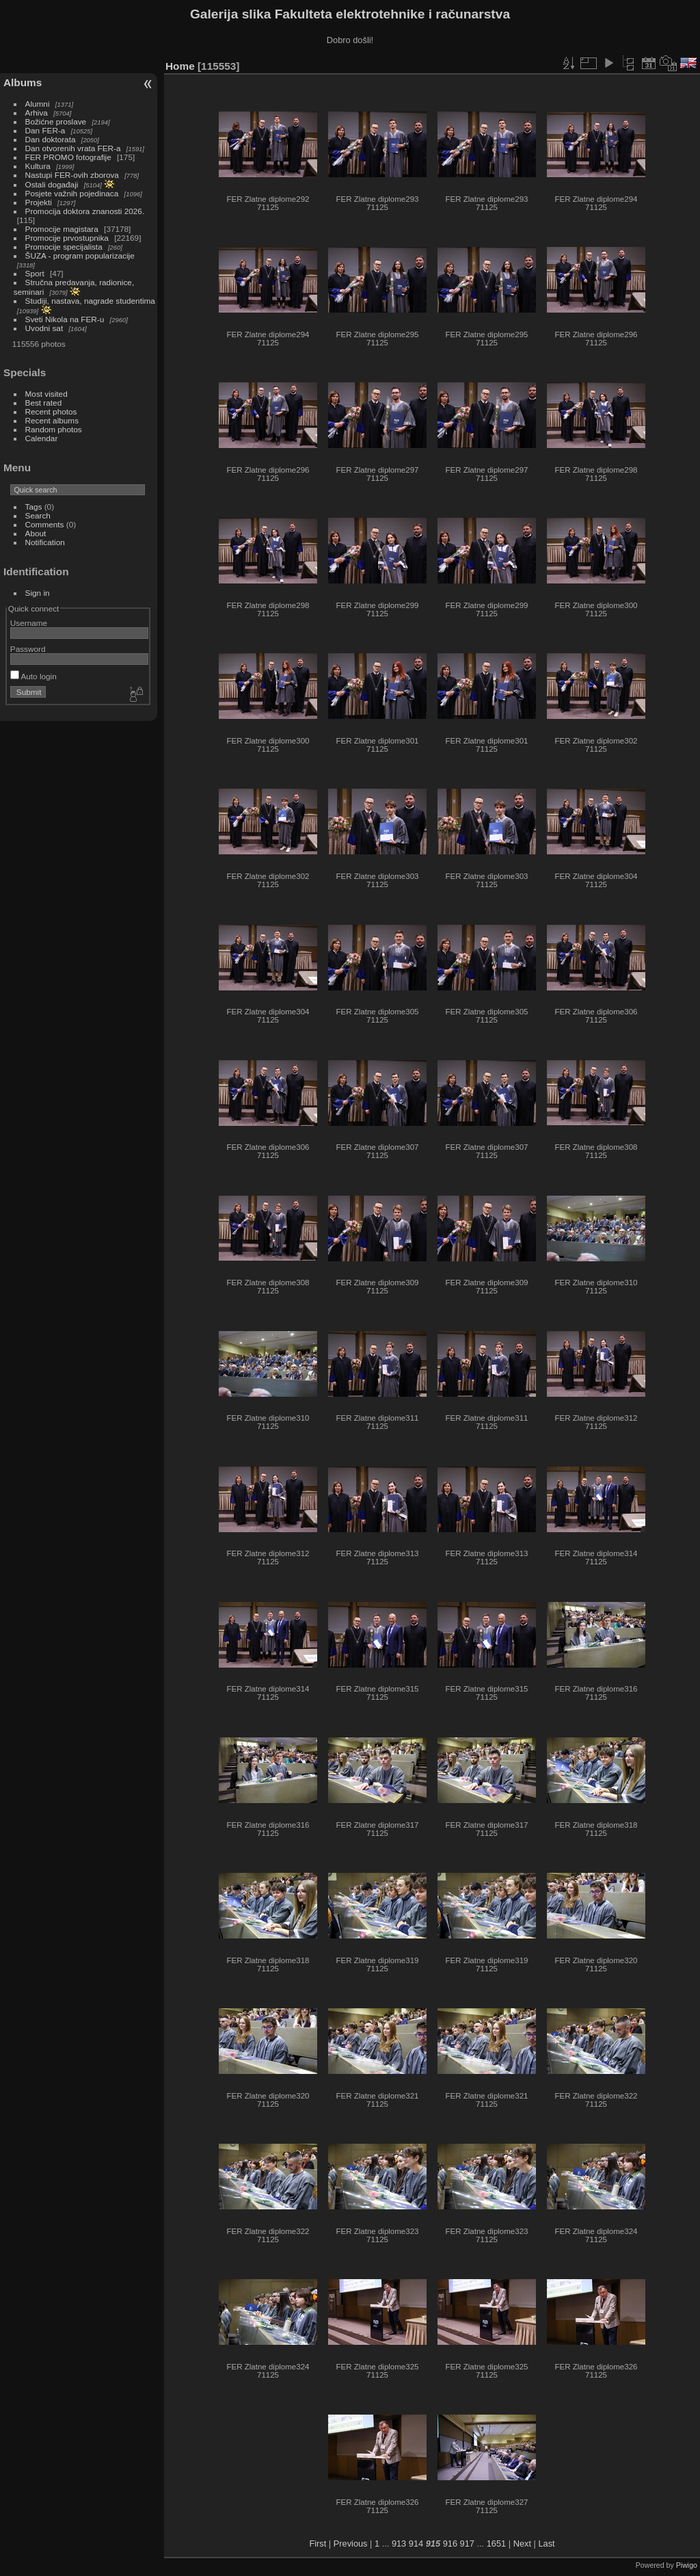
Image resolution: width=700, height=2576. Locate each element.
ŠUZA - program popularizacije (80, 255)
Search (38, 515)
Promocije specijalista (64, 246)
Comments (44, 524)
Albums (22, 82)
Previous (351, 2543)
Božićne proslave (56, 121)
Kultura (38, 165)
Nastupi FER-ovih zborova (72, 174)
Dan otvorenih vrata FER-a (73, 148)
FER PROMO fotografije (68, 157)
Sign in (37, 592)
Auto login (33, 676)
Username (28, 622)
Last (546, 2543)
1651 (496, 2543)
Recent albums (52, 420)
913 (399, 2543)
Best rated (43, 402)
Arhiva (36, 112)
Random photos (53, 429)
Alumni (37, 103)
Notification (45, 542)
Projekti (38, 202)
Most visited (46, 393)
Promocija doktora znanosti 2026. (85, 211)
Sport (34, 273)
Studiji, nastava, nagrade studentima (90, 300)
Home (180, 66)
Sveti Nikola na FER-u (65, 319)
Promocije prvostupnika (67, 237)
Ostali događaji (52, 184)
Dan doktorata (50, 139)
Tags (33, 506)
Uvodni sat (44, 328)
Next (522, 2543)
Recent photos (51, 411)
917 (467, 2543)
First (317, 2543)
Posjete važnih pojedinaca (72, 193)
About (35, 533)
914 (416, 2543)
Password (28, 648)
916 (450, 2543)
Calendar (41, 438)
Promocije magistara (61, 228)
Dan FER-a (45, 130)
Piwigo (686, 2565)
